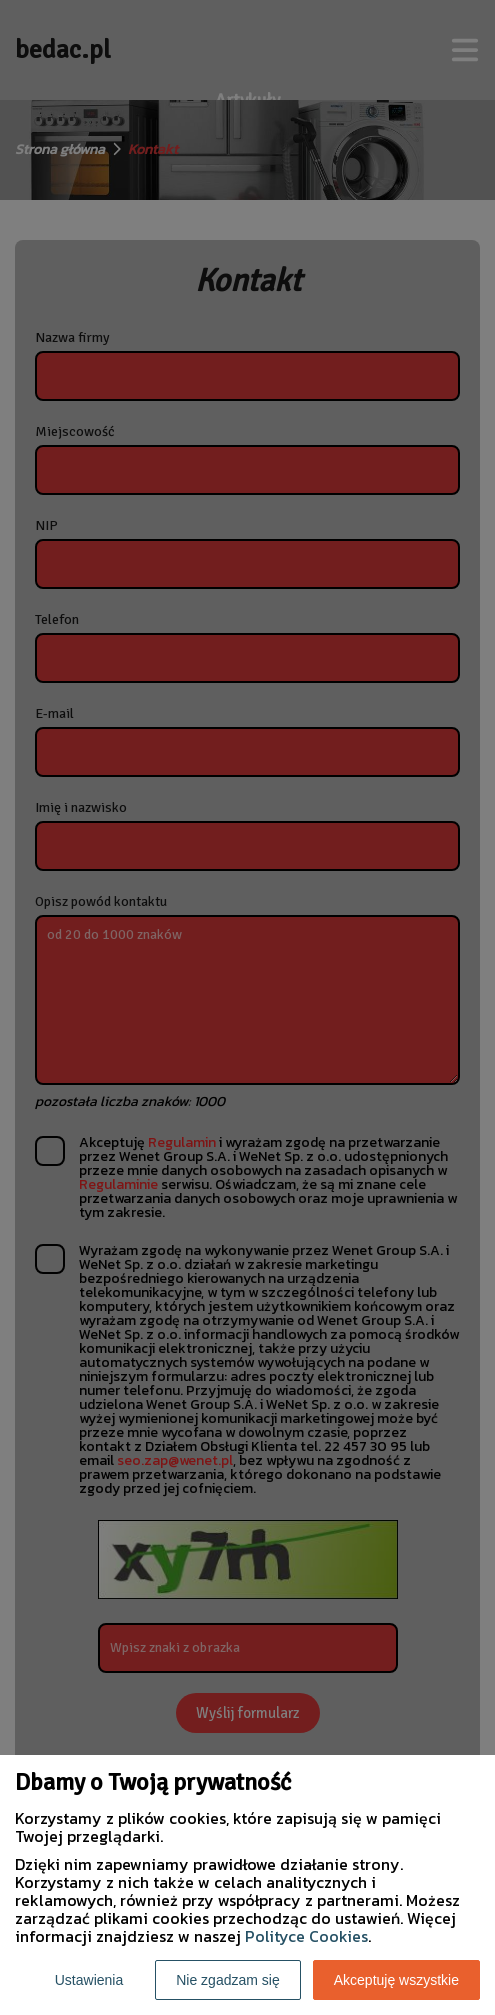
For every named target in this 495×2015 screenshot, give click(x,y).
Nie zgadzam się (228, 1980)
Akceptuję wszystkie (396, 1980)
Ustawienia (89, 1980)
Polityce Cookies (306, 1936)
